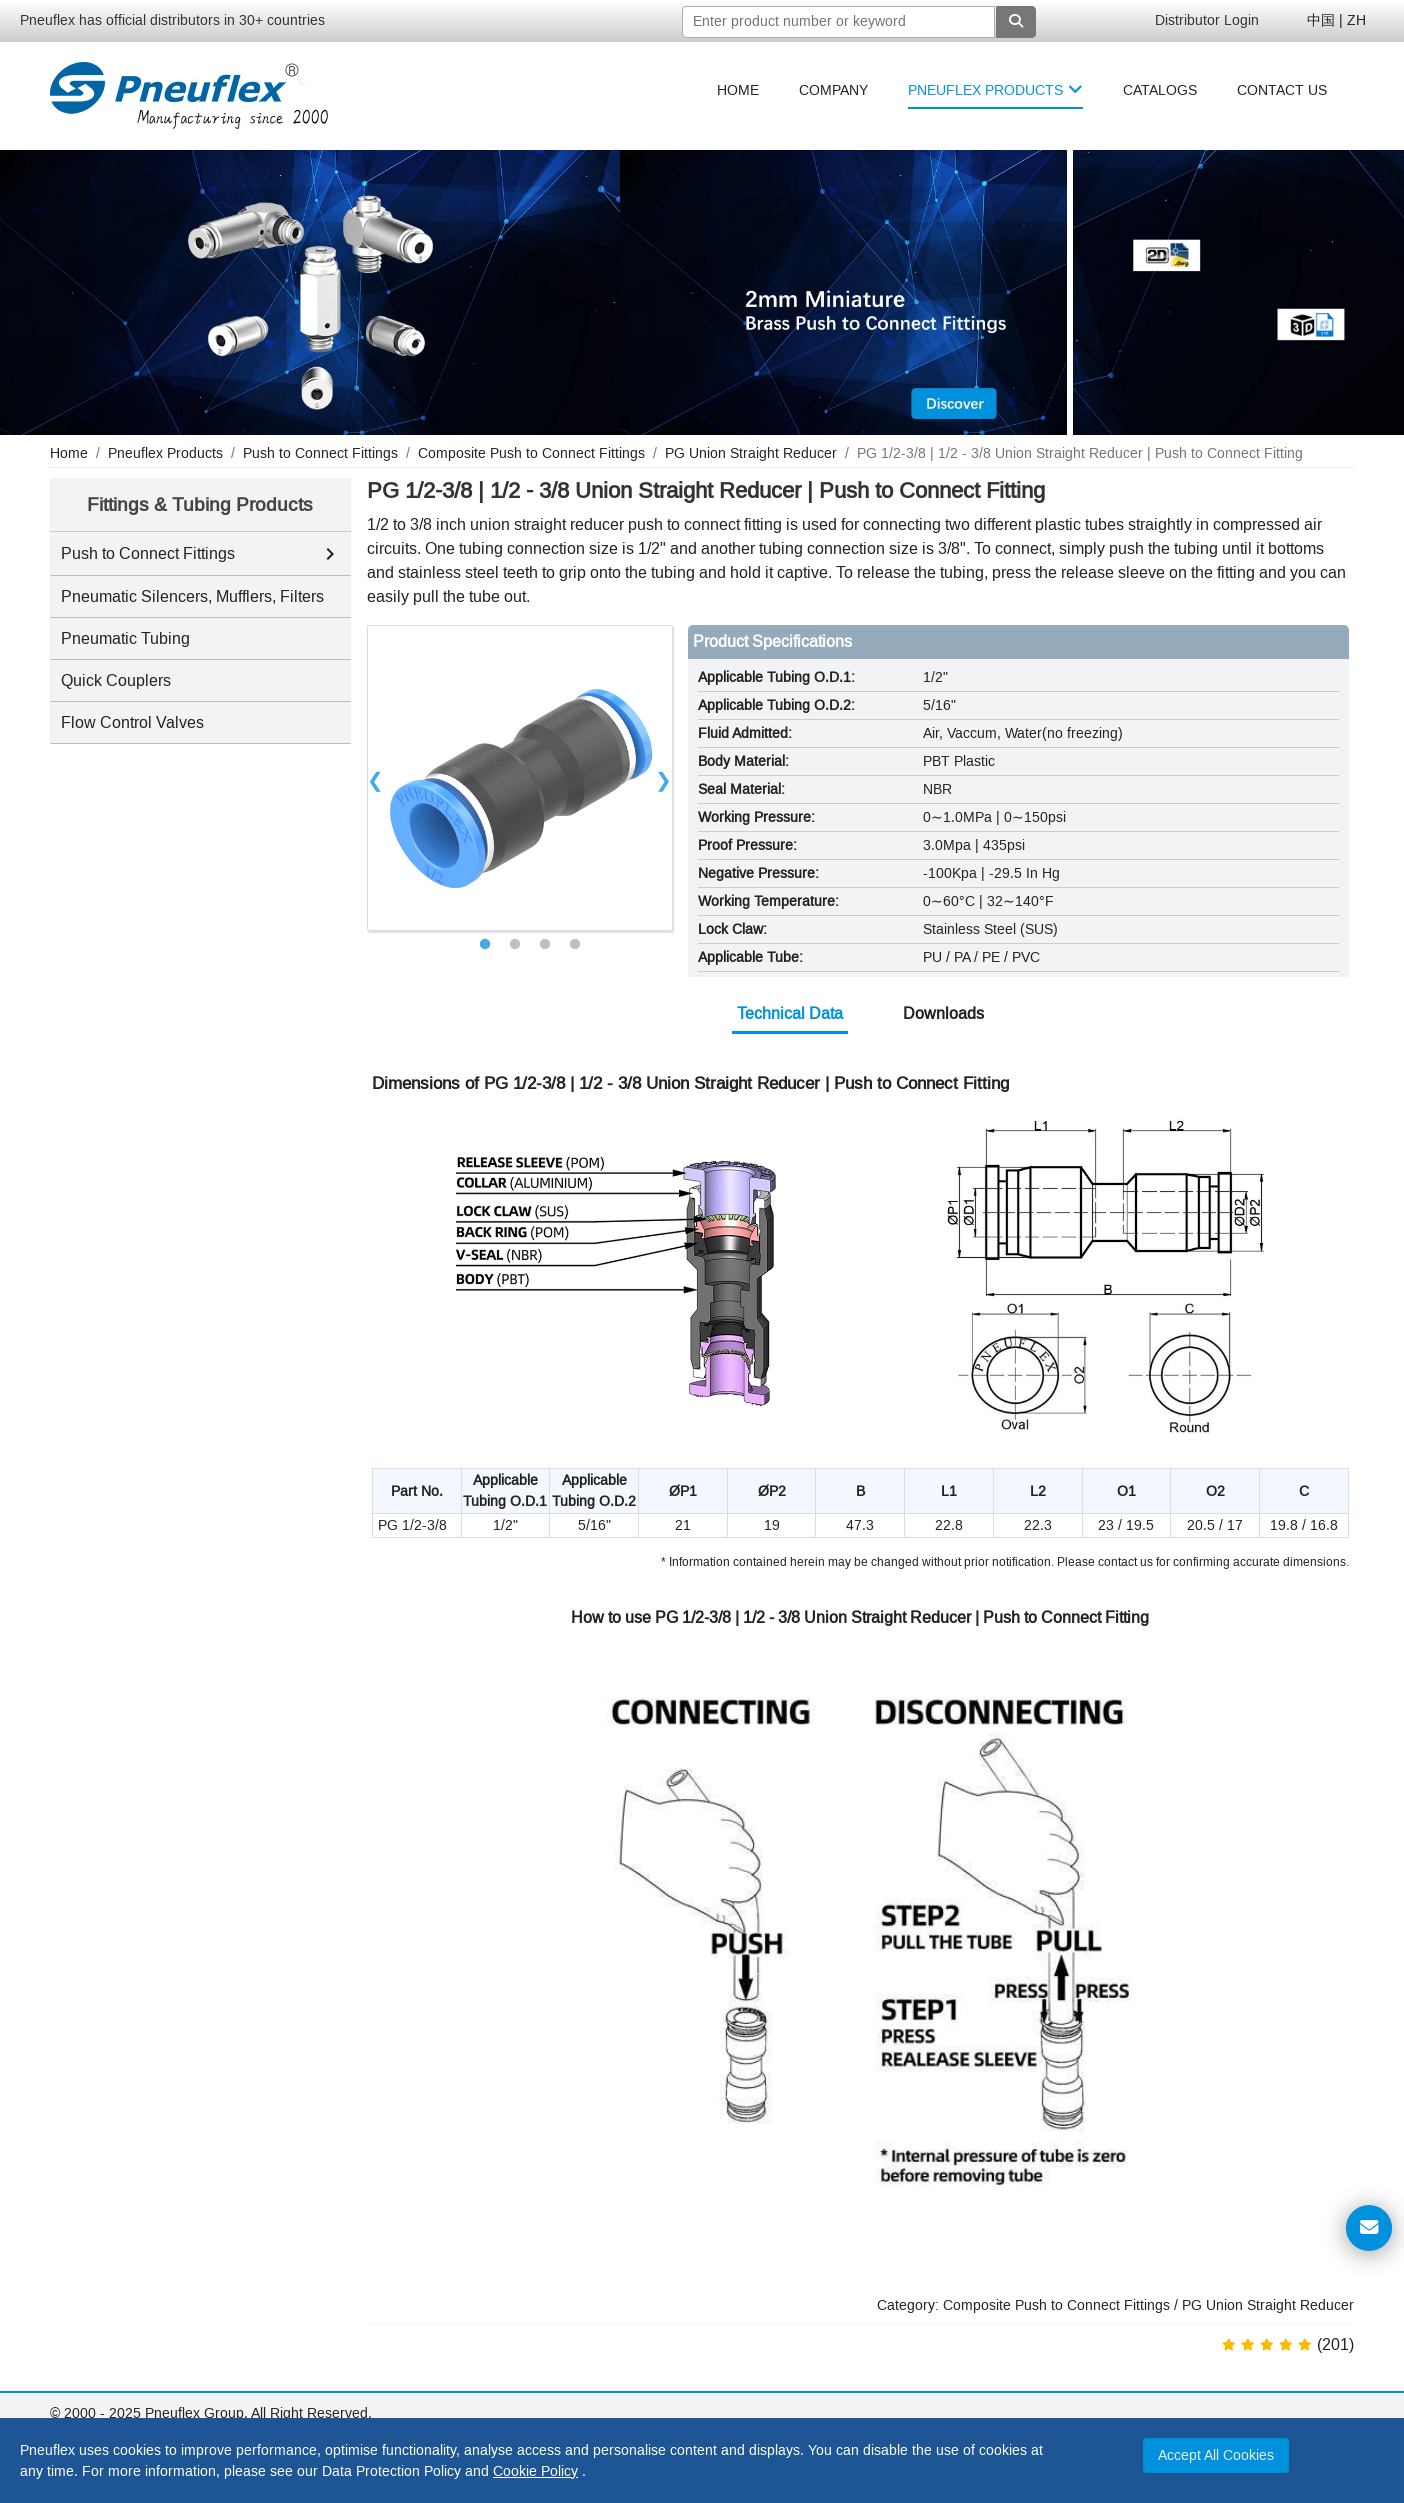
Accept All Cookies (1216, 2455)
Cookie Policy (535, 2471)
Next (664, 778)
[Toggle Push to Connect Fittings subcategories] (330, 554)
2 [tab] (515, 945)
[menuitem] (738, 90)
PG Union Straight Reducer (1268, 2305)
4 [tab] (575, 945)
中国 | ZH (1336, 20)
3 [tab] (545, 945)
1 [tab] (485, 945)
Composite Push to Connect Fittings (1056, 2305)
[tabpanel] (520, 778)
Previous (376, 778)
